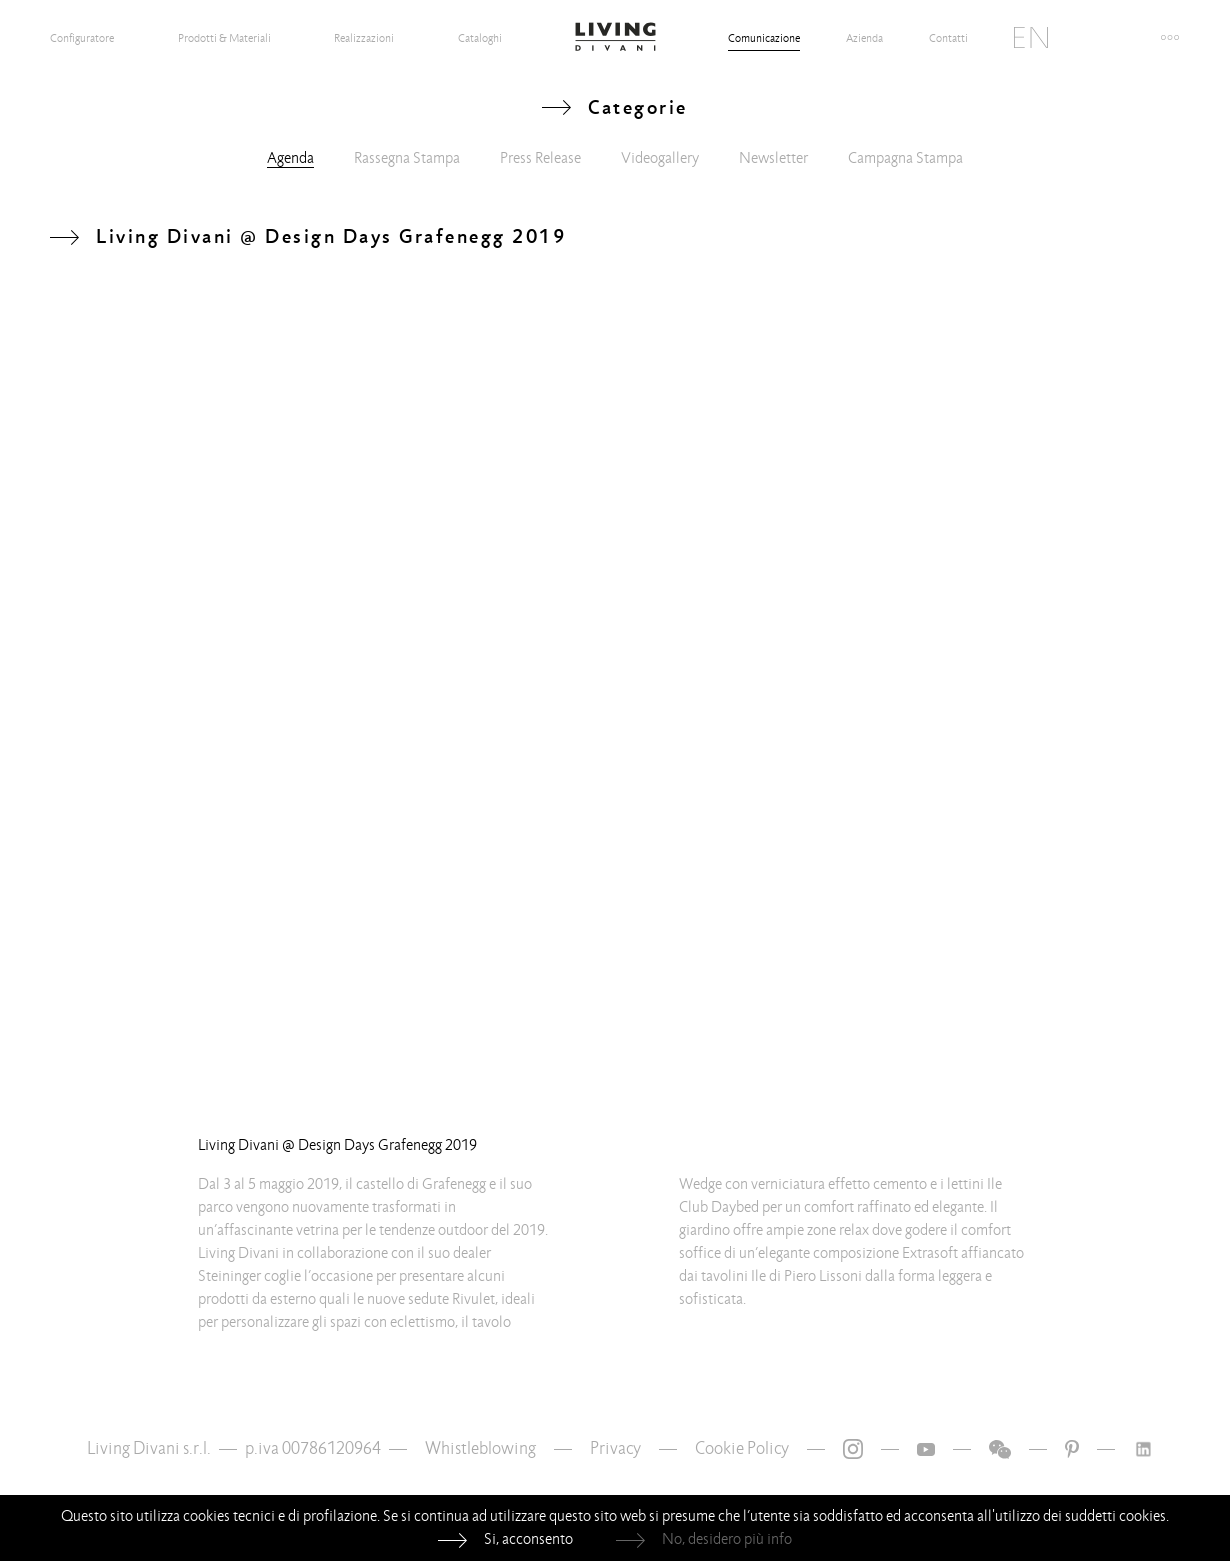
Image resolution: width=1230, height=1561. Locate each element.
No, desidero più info (727, 1539)
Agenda (290, 158)
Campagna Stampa (905, 158)
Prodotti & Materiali (224, 38)
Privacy (615, 1448)
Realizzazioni (364, 38)
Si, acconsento (528, 1539)
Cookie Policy (742, 1448)
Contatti (948, 38)
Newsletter (773, 158)
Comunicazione (764, 38)
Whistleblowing (480, 1448)
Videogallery (660, 158)
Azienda (864, 38)
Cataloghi (480, 38)
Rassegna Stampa (407, 158)
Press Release (540, 158)
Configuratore (82, 38)
